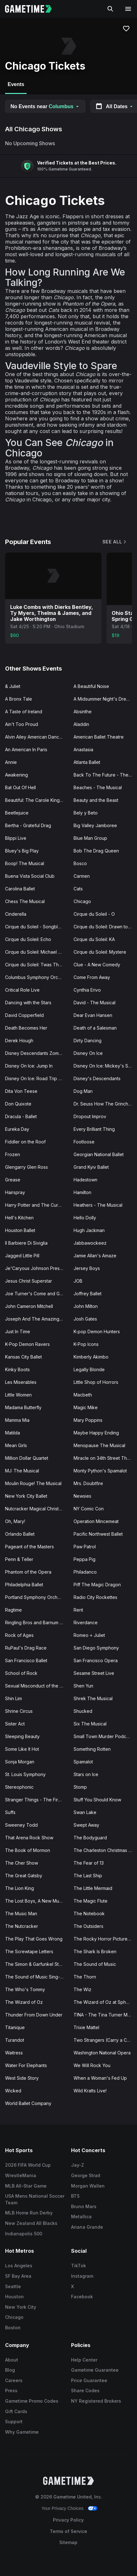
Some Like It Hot (22, 1749)
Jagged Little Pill (22, 1255)
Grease (12, 1179)
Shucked (83, 1711)
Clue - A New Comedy (97, 964)
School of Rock (21, 1673)
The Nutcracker (21, 1926)
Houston (14, 2296)
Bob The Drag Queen (96, 850)
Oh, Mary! (15, 1521)
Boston (13, 2327)
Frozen (12, 1154)
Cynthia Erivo (87, 990)
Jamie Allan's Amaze (95, 1255)
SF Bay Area (18, 2276)
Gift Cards (16, 2411)
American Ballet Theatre (99, 737)
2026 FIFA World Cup (28, 2165)
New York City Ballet (26, 1496)
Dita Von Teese (21, 1091)
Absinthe (83, 711)
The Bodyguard (90, 1837)
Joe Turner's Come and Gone (36, 1293)
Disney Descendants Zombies (36, 1053)
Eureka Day (17, 1129)
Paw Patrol (85, 1546)
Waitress (14, 2052)
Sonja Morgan (19, 1761)
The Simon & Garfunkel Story (35, 1964)
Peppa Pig (84, 1559)
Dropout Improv (90, 1116)
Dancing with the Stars (28, 1002)
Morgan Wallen (88, 2186)
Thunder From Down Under (33, 2014)
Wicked (13, 2090)
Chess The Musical (25, 901)
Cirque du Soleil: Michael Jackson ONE (36, 952)
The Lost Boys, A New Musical (36, 1901)
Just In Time (17, 1331)
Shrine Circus (19, 1711)
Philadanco (85, 1572)
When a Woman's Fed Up (100, 2078)
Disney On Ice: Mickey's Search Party (105, 1065)
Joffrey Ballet (87, 1293)
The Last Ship (88, 1875)
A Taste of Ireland (23, 711)
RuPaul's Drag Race (26, 1647)
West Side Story (22, 2078)
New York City (20, 2307)
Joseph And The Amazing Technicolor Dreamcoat (36, 1319)
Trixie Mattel (86, 2027)
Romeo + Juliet (89, 1635)
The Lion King (19, 1888)
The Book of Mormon (27, 1850)
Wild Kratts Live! (90, 2090)
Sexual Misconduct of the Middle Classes (36, 1685)
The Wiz (82, 1989)
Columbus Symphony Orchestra (36, 977)
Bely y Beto (86, 812)
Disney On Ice (88, 1053)
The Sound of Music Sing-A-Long (36, 1976)
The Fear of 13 (89, 1863)
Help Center (84, 2359)
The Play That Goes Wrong (33, 1938)
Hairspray (15, 1192)
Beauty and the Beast (96, 800)
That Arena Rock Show (29, 1837)
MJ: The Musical (22, 1470)
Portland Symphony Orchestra (36, 1597)
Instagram (82, 2276)
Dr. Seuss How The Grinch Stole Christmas (105, 1103)
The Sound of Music (95, 1964)
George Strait (86, 2175)
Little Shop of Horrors (96, 1382)
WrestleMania (20, 2175)
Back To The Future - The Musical (105, 774)
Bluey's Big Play (22, 850)
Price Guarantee (89, 2380)
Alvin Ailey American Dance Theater (36, 737)
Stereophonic (19, 1787)
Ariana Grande (87, 2227)
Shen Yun (83, 1685)
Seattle (13, 2286)
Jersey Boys (87, 1268)
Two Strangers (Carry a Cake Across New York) (105, 2040)
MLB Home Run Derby (29, 2212)
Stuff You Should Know (97, 1799)
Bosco (80, 863)
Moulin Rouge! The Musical (33, 1483)
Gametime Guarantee (95, 2370)
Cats (78, 888)
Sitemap (68, 2542)
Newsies (82, 1496)
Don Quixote (18, 1103)
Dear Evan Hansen (93, 1015)
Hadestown (85, 1179)
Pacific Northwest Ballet (98, 1534)
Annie (11, 762)
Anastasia (83, 749)
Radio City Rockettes (95, 1597)
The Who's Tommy (25, 1989)
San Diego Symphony (96, 1647)
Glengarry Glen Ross (26, 1167)
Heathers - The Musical (98, 1205)
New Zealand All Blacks (31, 2223)
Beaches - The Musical (98, 787)
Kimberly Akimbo (91, 1356)
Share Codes (85, 2390)
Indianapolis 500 (23, 2233)
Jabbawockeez (90, 1243)
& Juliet (12, 686)
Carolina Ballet (20, 888)
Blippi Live (15, 838)
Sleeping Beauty (22, 1736)
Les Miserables (20, 1382)
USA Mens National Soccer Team (34, 2199)
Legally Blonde (89, 1369)
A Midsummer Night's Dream (103, 699)
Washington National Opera (102, 2052)
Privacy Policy (68, 2520)
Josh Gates (85, 1319)
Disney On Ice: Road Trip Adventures (36, 1078)
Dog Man (83, 1091)
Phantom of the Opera (28, 1572)
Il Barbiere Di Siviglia (26, 1243)
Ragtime (13, 1610)
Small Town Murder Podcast (103, 1736)
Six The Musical (90, 1723)
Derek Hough (19, 1040)
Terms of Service (68, 2531)
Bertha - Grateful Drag (28, 825)
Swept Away (86, 1825)
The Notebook (89, 1913)
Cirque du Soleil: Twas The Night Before (36, 964)
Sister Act (15, 1723)
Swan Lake (85, 1812)
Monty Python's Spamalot (100, 1470)
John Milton (86, 1306)
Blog (10, 2370)
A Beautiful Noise (91, 686)
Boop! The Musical (24, 863)
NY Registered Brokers (96, 2401)
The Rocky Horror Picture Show (105, 1938)
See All (114, 541)
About (11, 2359)
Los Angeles (18, 2265)
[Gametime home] (32, 9)
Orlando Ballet (20, 1534)
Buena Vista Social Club (30, 876)
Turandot (14, 2040)
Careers (14, 2380)
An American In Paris (26, 749)
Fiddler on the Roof (25, 1141)
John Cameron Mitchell (29, 1306)
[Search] (110, 9)
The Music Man (21, 1913)
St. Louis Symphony (25, 1774)
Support (14, 2421)
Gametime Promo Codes (31, 2401)
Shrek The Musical (93, 1698)
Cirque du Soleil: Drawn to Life (105, 926)
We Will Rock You (92, 2065)
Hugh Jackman (89, 1230)
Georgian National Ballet (99, 1154)
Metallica (81, 2216)
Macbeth (83, 1394)
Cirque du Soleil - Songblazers (36, 926)
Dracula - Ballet (21, 1116)
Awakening (16, 774)
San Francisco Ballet (26, 1660)
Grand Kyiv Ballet (91, 1167)
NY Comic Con (89, 1508)
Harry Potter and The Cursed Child (36, 1205)
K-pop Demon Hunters (97, 1331)
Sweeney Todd (21, 1825)
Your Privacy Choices (63, 2508)
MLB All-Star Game (26, 2186)
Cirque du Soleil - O (94, 914)
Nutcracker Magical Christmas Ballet (36, 1508)
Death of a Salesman (95, 1028)
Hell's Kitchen (19, 1217)
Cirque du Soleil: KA (94, 939)
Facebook (82, 2296)
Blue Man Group (90, 838)
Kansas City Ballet (23, 1356)
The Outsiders (88, 1926)
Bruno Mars (83, 2206)
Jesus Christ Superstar (28, 1281)
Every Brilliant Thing (94, 1129)
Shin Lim (13, 1698)
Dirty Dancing (87, 1040)
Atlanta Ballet (87, 762)
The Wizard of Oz (24, 2002)
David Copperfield (24, 1015)
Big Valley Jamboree (95, 825)
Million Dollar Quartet (26, 1458)
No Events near (45, 106)
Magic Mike (86, 1407)
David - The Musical (94, 1002)
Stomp (80, 1787)
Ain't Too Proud (21, 724)
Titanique (15, 2027)
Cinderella (15, 914)
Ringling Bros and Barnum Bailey (36, 1622)
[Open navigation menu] (128, 9)
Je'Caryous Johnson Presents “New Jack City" (36, 1268)
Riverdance (86, 1622)
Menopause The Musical (99, 1445)
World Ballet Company (28, 2103)
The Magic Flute (91, 1901)
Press (11, 2390)
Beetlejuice (17, 812)
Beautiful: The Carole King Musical (36, 800)
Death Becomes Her (26, 1028)
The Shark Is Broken (95, 1951)
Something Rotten (92, 1749)
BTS (75, 2196)
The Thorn (85, 1976)
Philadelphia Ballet (24, 1584)
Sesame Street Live (94, 1673)
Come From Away (92, 977)
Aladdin (81, 724)
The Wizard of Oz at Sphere (103, 2002)
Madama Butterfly (23, 1407)
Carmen (82, 876)
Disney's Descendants (97, 1078)
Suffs (10, 1812)
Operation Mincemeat (96, 1521)
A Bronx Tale (18, 699)
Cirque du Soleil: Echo (28, 939)
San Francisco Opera (96, 1660)
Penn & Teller (19, 1559)
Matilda (12, 1432)
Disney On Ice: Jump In (29, 1065)
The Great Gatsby (23, 1875)
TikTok (78, 2265)
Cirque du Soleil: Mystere (100, 952)
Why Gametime (22, 2432)
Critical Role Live (22, 990)
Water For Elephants (26, 2065)
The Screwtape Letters (29, 1951)
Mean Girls (16, 1445)
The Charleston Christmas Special (105, 1850)
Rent (78, 1610)
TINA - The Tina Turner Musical (105, 2014)
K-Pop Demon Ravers (27, 1344)
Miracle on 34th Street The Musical (105, 1458)
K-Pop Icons (86, 1344)
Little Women (18, 1394)
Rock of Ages (19, 1635)
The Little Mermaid (93, 1888)
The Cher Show (21, 1863)
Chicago (82, 901)
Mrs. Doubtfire (88, 1483)
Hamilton (82, 1192)
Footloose (84, 1141)
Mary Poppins (88, 1420)
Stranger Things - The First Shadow (36, 1799)
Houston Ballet (20, 1230)
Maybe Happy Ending (96, 1432)
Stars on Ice (86, 1774)
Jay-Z (77, 2165)
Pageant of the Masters (29, 1546)
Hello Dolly (85, 1217)
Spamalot (83, 1761)
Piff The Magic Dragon (97, 1584)
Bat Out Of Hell (20, 787)
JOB (78, 1281)
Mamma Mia (17, 1420)
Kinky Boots (17, 1369)
